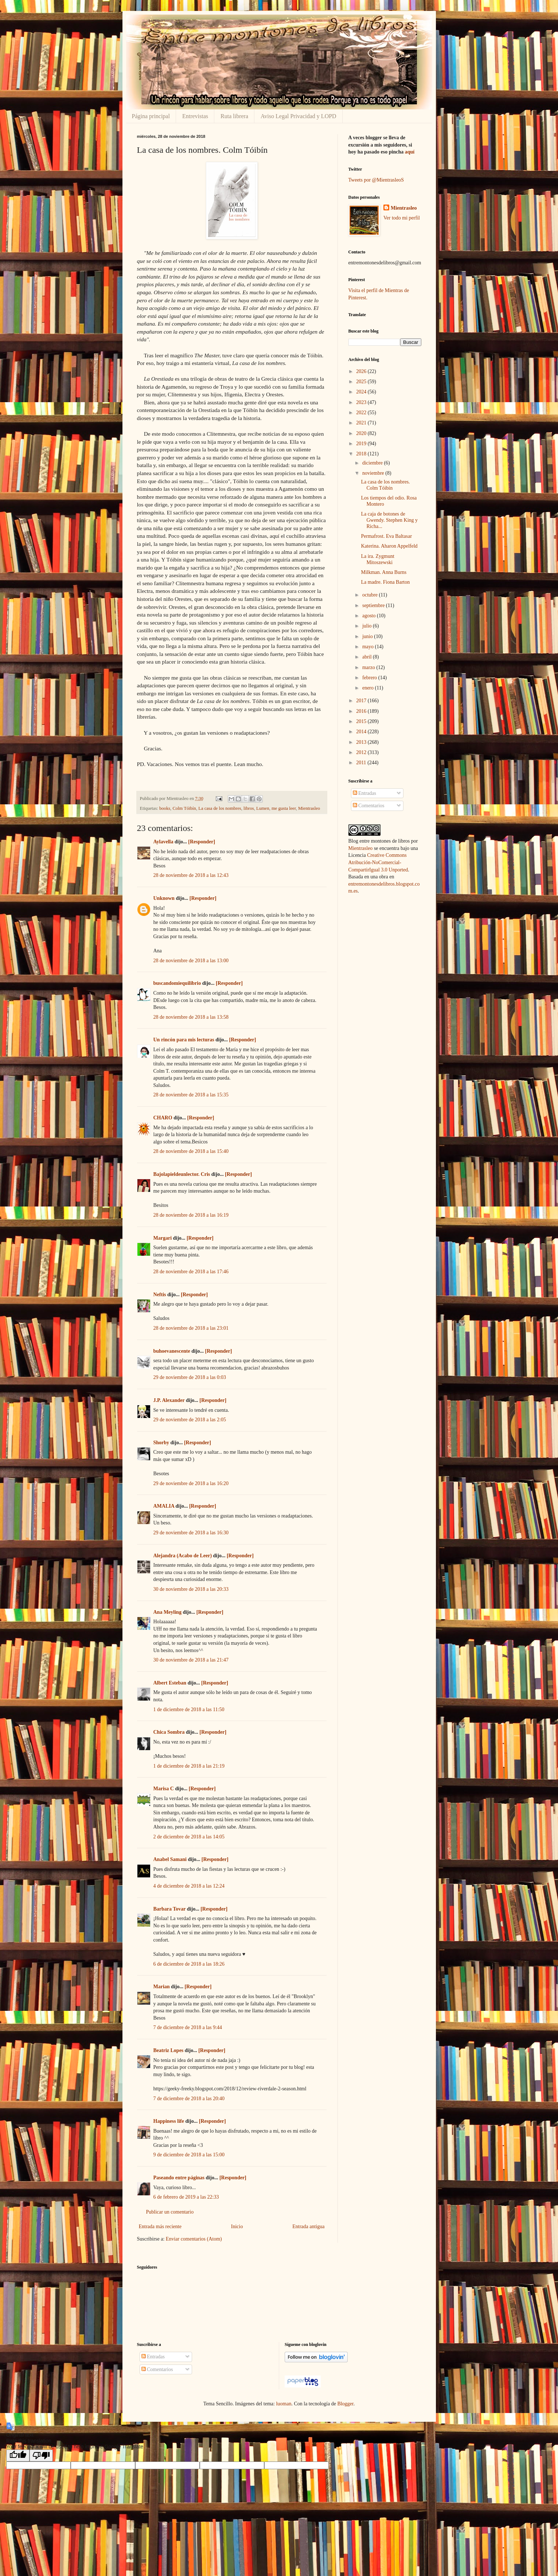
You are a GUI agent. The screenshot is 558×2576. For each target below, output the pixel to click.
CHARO (162, 1117)
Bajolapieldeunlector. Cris (181, 1174)
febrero (370, 677)
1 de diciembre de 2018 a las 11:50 (189, 1709)
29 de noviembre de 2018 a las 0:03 (189, 1377)
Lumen (262, 808)
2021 (362, 423)
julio (367, 626)
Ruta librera (234, 116)
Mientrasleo (309, 808)
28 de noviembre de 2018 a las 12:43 (191, 875)
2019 (362, 443)
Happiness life (168, 2121)
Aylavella (163, 841)
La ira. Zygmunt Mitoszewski (377, 559)
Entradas (364, 793)
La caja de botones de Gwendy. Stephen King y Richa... (389, 520)
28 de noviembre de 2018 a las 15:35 (191, 1094)
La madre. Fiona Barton (385, 582)
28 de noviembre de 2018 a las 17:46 (191, 1271)
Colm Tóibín (184, 808)
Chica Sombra (169, 1732)
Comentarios (369, 805)
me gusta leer (284, 808)
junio (368, 636)
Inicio (237, 2226)
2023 (362, 402)
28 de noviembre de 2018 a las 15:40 (191, 1151)
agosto (369, 615)
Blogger (345, 2403)
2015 (362, 721)
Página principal (151, 116)
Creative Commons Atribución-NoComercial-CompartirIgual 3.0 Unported (378, 862)
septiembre (374, 605)
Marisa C (163, 1788)
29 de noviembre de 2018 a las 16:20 (191, 1483)
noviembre (373, 473)
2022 (362, 412)
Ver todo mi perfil (401, 218)
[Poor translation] (41, 2455)
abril (367, 657)
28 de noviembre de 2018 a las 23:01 (191, 1328)
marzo (369, 667)
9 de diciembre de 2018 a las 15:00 (189, 2154)
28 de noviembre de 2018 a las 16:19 (191, 1215)
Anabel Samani (170, 1859)
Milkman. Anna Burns (383, 572)
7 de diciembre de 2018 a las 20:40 (189, 2098)
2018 (362, 453)
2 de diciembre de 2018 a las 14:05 (189, 1836)
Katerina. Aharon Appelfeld (389, 546)
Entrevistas (195, 116)
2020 (362, 433)
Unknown (164, 898)
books (164, 808)
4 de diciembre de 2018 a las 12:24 (189, 1886)
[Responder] (201, 841)
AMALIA (164, 1506)
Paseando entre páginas (179, 2177)
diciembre (373, 463)
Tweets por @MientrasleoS (376, 180)
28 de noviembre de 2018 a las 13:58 (191, 1017)
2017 (362, 700)
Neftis (159, 1294)
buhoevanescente (171, 1351)
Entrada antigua (308, 2226)
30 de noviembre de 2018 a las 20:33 (191, 1589)
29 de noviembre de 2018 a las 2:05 (189, 1419)
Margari (162, 1238)
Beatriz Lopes (168, 2050)
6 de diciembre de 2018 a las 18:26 (189, 1964)
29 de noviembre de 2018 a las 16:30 (191, 1532)
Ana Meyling (167, 1612)
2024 (362, 392)
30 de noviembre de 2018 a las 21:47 (191, 1660)
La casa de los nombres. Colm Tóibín (385, 485)
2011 (361, 762)
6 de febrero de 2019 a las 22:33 (186, 2197)
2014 (362, 731)
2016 (362, 711)
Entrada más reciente (160, 2226)
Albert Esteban (170, 1683)
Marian (161, 1986)
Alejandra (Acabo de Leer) (182, 1555)
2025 (362, 381)
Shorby (161, 1442)
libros (248, 808)
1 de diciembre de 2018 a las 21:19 (189, 1766)
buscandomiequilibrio (177, 983)
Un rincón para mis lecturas (183, 1039)
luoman (283, 2403)
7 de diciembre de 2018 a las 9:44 (187, 2027)
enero (368, 688)
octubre (370, 595)
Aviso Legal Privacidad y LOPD (298, 116)
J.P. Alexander (169, 1400)
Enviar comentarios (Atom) (194, 2239)
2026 (362, 371)
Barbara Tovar (169, 1909)
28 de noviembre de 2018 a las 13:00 (191, 960)
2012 (362, 752)
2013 (362, 742)
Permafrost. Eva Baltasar (386, 536)
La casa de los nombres (219, 808)
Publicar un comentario (170, 2212)
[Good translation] (18, 2455)
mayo (368, 646)
